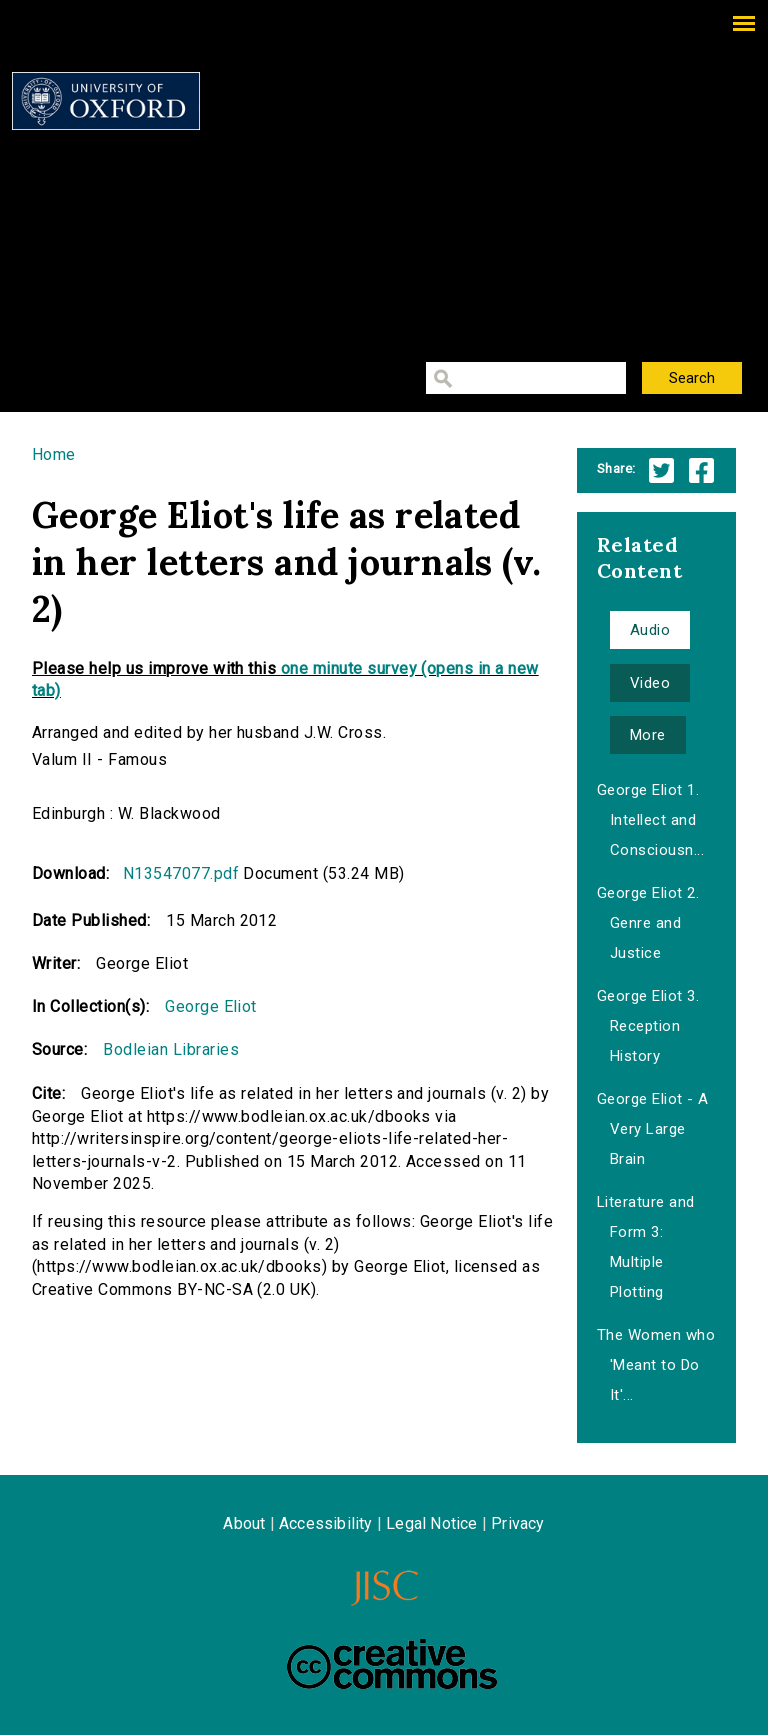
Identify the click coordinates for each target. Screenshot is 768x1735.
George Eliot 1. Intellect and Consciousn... (650, 820)
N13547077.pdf (181, 873)
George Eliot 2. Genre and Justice (648, 923)
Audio (650, 630)
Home (54, 454)
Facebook (701, 470)
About (244, 1523)
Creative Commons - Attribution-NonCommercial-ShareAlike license (392, 1664)
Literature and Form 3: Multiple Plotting (646, 1247)
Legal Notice (431, 1523)
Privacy (517, 1523)
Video (650, 683)
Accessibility (326, 1523)
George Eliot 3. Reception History (648, 1026)
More (648, 735)
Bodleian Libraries (171, 1049)
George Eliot (211, 1006)
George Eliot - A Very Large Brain (653, 1129)
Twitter (661, 470)
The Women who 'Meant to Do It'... (656, 1365)
